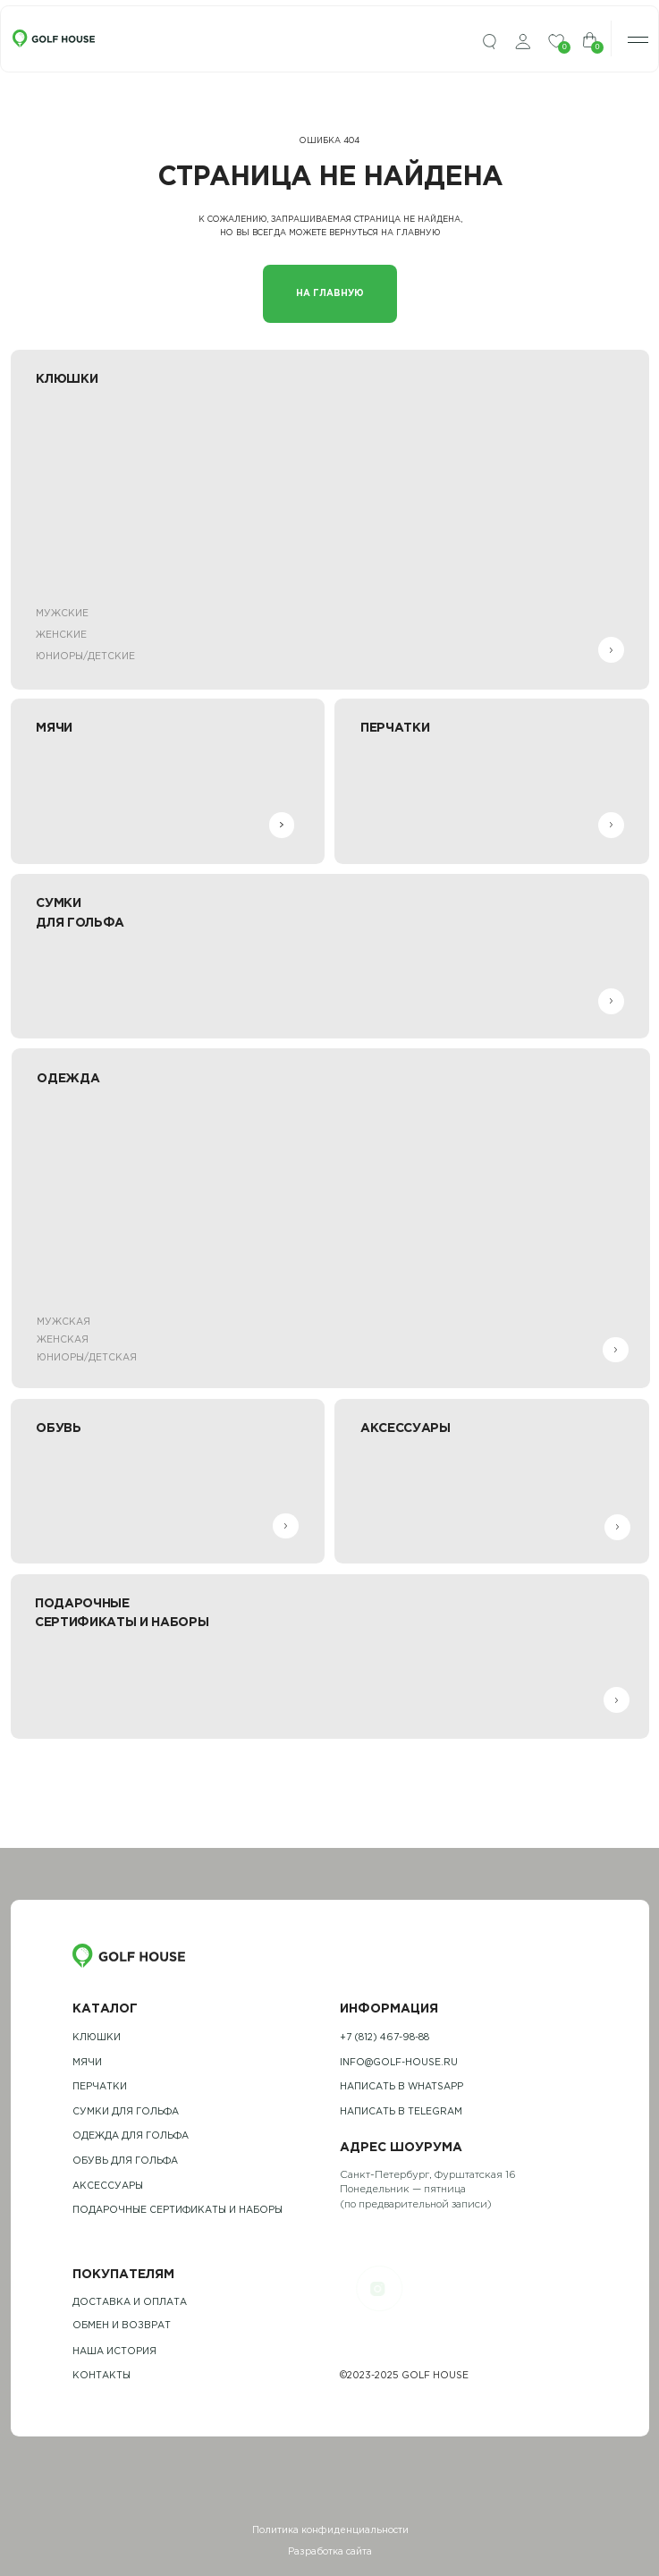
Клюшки (96, 2037)
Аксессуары (107, 2186)
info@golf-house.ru (399, 2062)
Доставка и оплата (129, 2302)
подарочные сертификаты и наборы (177, 2210)
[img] (489, 42)
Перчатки (99, 2086)
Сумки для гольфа (125, 2111)
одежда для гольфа (130, 2135)
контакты (101, 2375)
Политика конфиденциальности (330, 2530)
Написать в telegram (401, 2111)
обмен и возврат (121, 2325)
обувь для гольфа (125, 2161)
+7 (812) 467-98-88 (384, 2037)
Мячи (87, 2062)
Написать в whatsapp (401, 2086)
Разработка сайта (330, 2551)
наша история (114, 2351)
